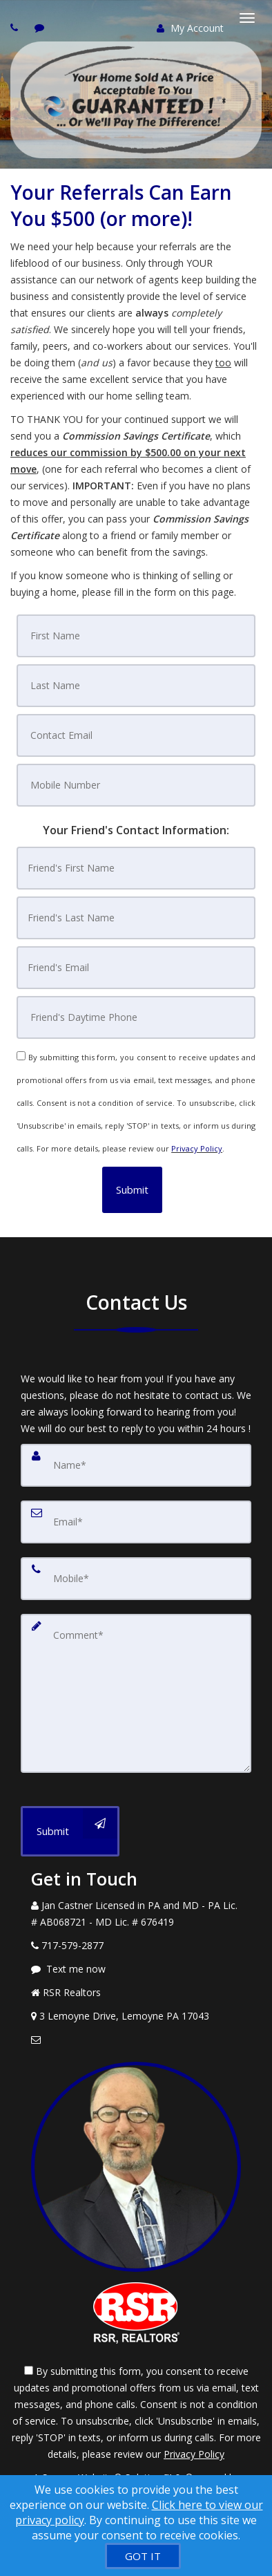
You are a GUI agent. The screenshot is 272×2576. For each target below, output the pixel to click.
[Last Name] (136, 685)
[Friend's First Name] (136, 868)
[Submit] (70, 1831)
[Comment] (136, 1693)
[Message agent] (136, 1969)
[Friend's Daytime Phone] (136, 1017)
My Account (190, 28)
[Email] (136, 1522)
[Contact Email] (136, 735)
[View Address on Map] (136, 2016)
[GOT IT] (143, 2556)
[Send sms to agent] (41, 27)
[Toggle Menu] (247, 18)
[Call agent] (15, 27)
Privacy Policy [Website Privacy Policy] (196, 1148)
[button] (132, 1190)
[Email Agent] (136, 2039)
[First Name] (136, 635)
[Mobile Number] (136, 785)
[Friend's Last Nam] (136, 917)
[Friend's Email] (136, 967)
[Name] (136, 1465)
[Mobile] (136, 1578)
